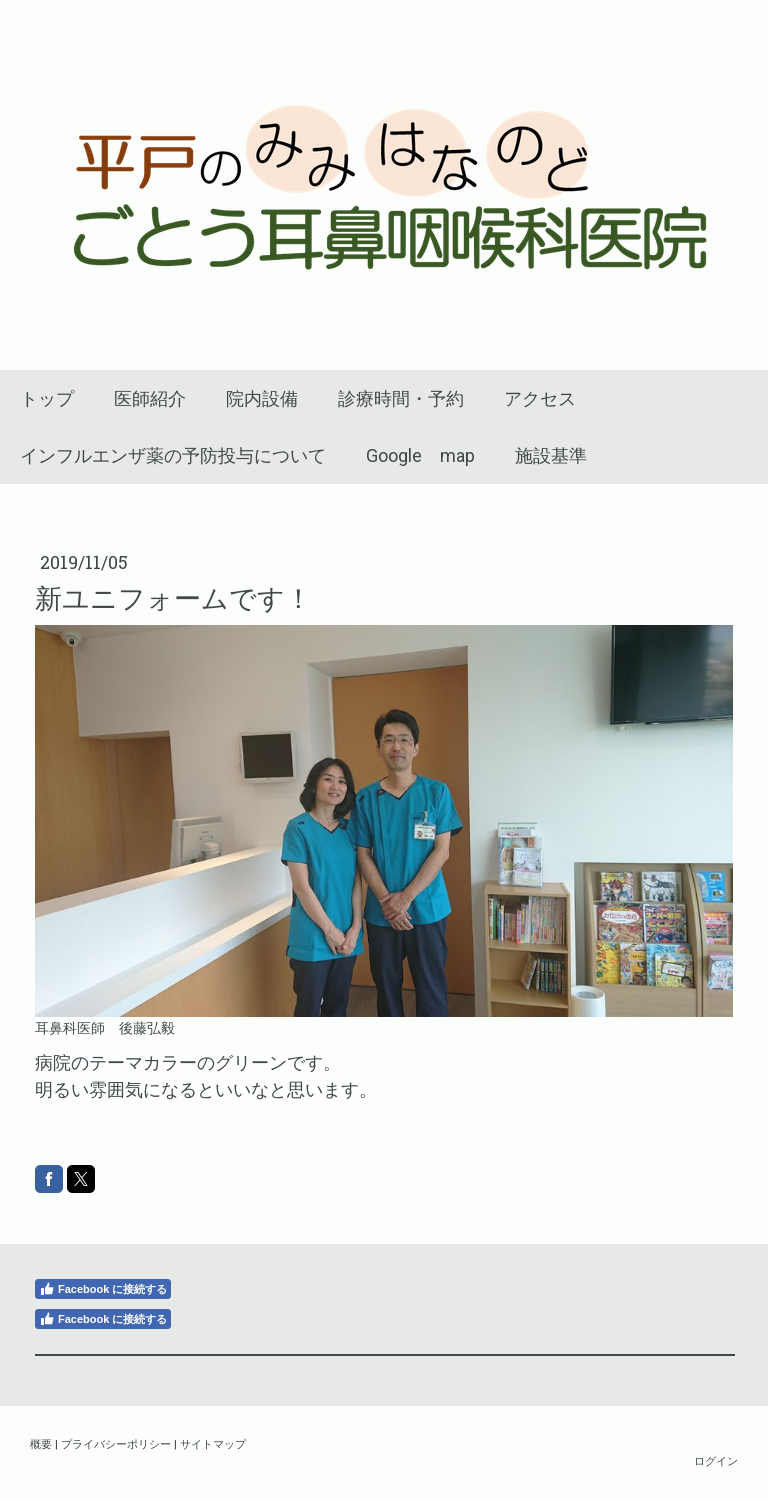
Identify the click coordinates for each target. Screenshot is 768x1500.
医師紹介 (150, 398)
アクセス (540, 398)
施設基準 (551, 455)
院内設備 (262, 398)
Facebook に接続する (103, 1289)
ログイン (716, 1460)
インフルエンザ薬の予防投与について (173, 455)
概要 (41, 1443)
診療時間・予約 (401, 398)
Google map (420, 455)
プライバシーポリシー (116, 1443)
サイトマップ (213, 1443)
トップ (47, 398)
